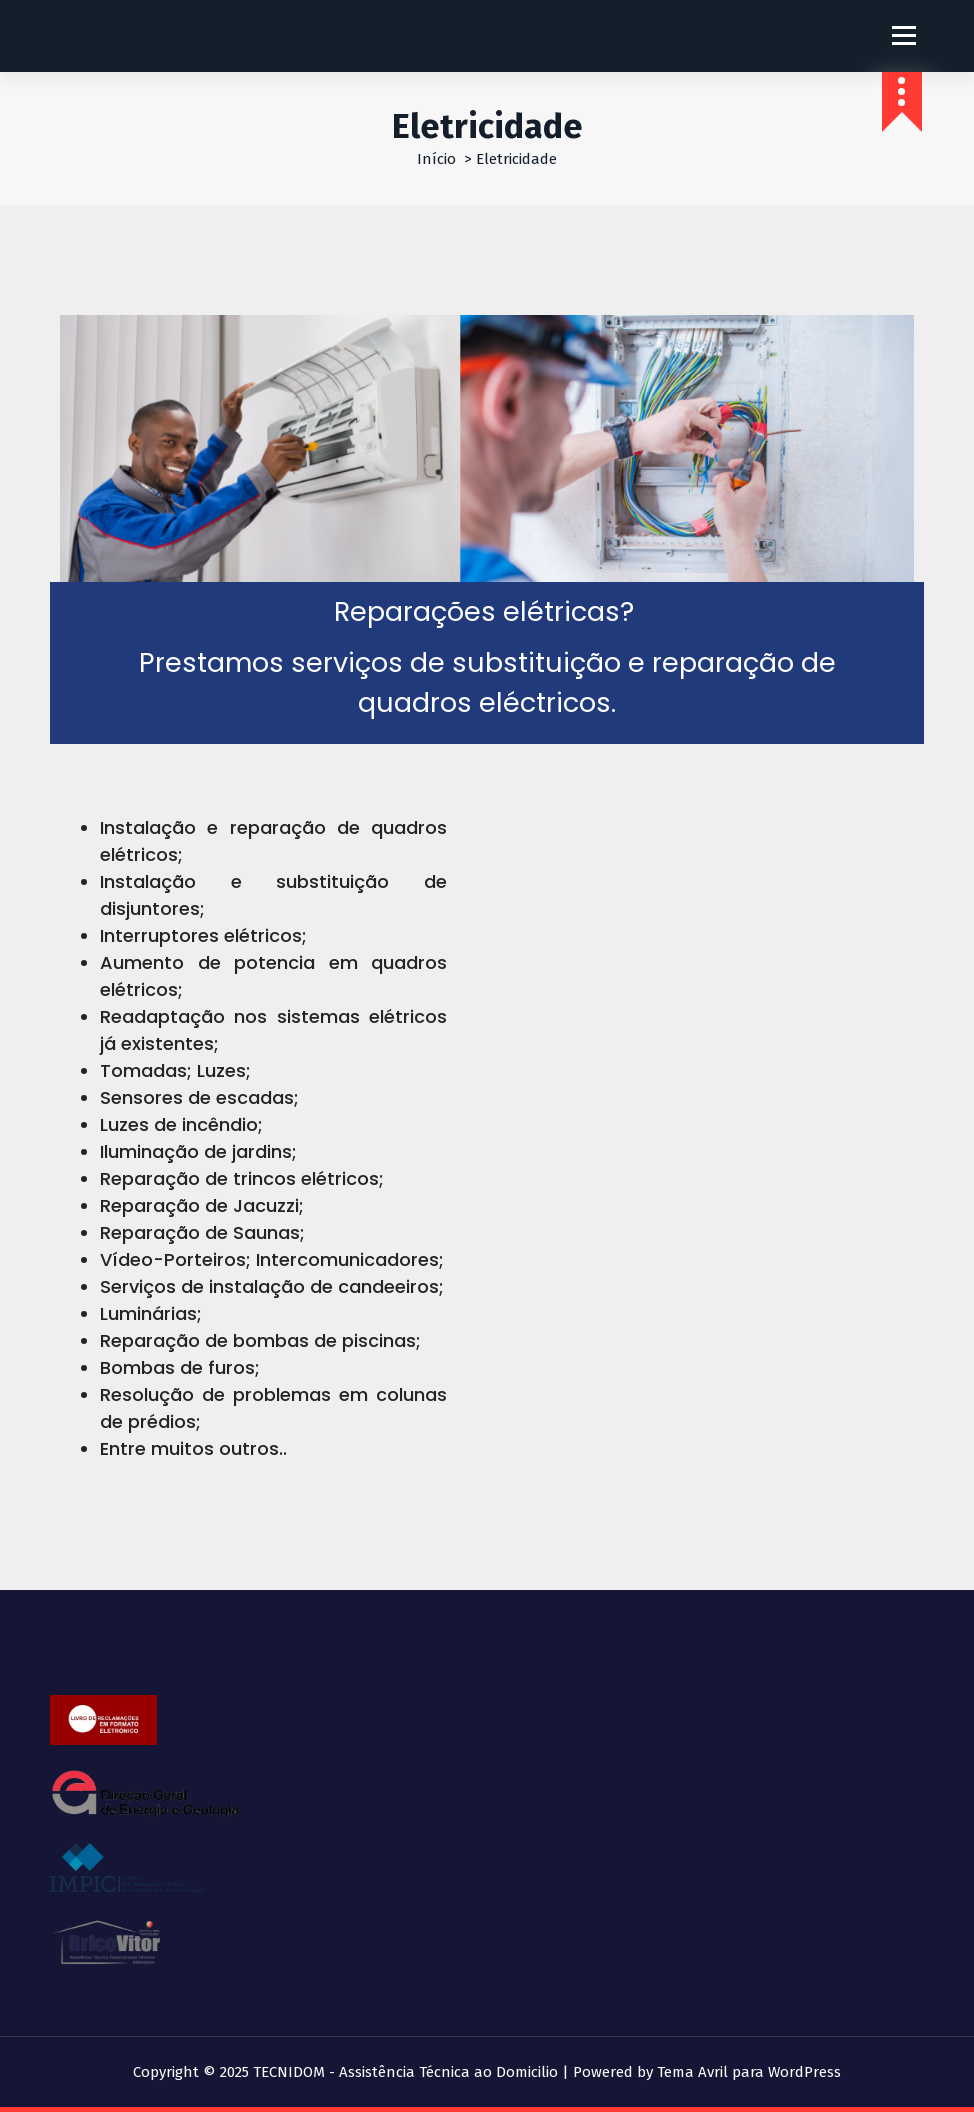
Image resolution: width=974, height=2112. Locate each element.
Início (436, 159)
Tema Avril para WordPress (749, 2072)
